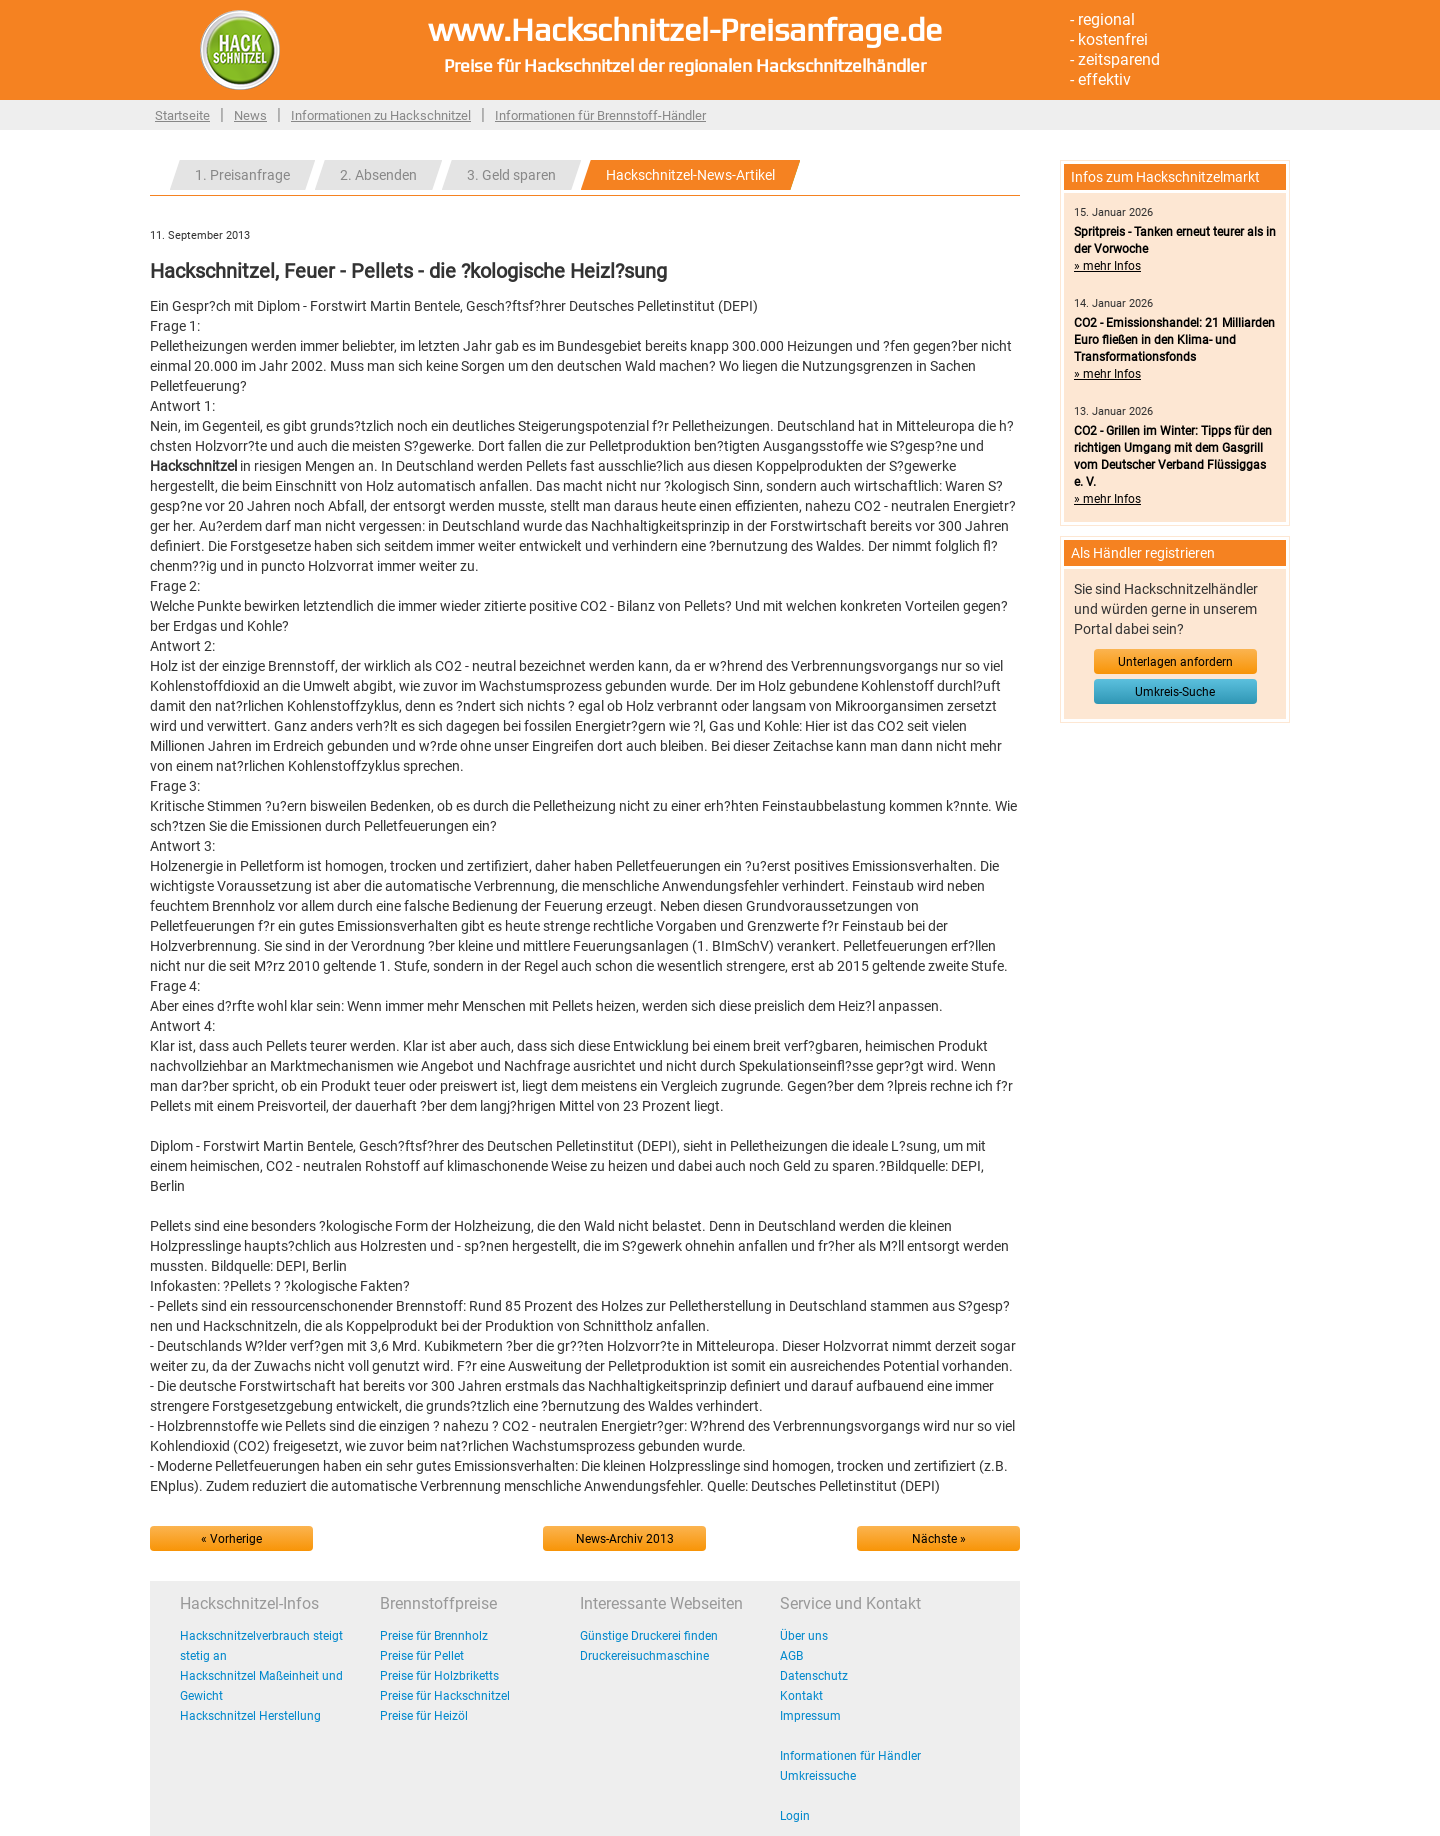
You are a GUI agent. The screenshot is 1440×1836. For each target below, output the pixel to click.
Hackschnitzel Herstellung (250, 1716)
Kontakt (801, 1696)
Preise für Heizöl (424, 1716)
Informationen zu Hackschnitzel (381, 115)
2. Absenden (378, 175)
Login (795, 1816)
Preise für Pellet (422, 1656)
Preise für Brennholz (434, 1636)
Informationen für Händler (850, 1756)
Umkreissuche (818, 1776)
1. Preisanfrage (242, 175)
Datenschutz (814, 1676)
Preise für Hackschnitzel (445, 1696)
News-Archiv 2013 (625, 1539)
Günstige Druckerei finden (649, 1636)
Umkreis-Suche (1175, 692)
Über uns (804, 1636)
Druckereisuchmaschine (644, 1656)
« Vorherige (231, 1539)
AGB (791, 1656)
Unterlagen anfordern (1175, 662)
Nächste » (939, 1539)
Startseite (182, 115)
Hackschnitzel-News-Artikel (690, 175)
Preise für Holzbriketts (439, 1676)
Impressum (810, 1716)
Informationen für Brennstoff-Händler (600, 115)
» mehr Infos (1107, 266)
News (250, 115)
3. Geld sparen (511, 175)
